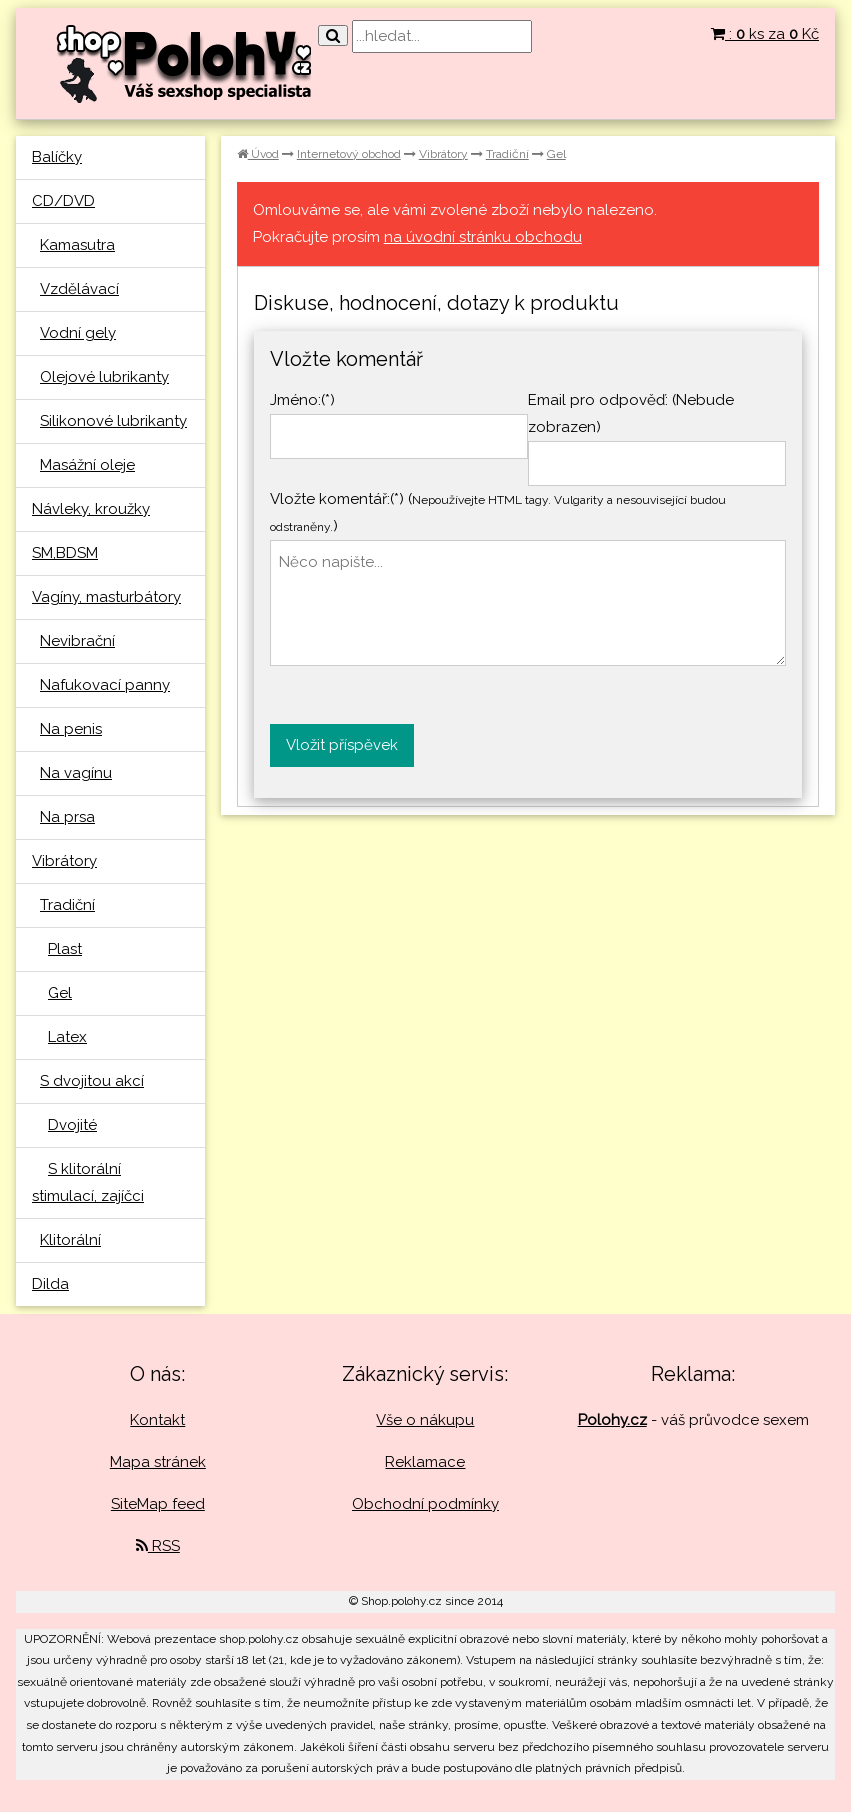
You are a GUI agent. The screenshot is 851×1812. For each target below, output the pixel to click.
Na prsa (67, 817)
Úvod (258, 154)
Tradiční (67, 905)
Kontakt (157, 1420)
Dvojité (72, 1125)
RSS (158, 1546)
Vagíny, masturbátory (106, 597)
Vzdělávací (79, 289)
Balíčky (57, 157)
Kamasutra (77, 245)
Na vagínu (76, 773)
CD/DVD (63, 201)
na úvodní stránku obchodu (483, 237)
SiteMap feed (158, 1504)
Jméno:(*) (302, 400)
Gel (60, 993)
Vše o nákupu (425, 1420)
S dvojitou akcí (92, 1081)
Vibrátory (64, 861)
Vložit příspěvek (342, 745)
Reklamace (425, 1462)
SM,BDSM (65, 553)
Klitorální (70, 1240)
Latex (67, 1037)
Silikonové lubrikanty (113, 421)
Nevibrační (77, 641)
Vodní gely (78, 333)
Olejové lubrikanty (104, 377)
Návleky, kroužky (91, 509)
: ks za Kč (765, 34)
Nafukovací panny (105, 685)
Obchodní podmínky (425, 1504)
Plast (65, 949)
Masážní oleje (87, 465)
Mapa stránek (158, 1462)
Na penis (71, 729)
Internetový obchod (349, 154)
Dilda (50, 1284)
